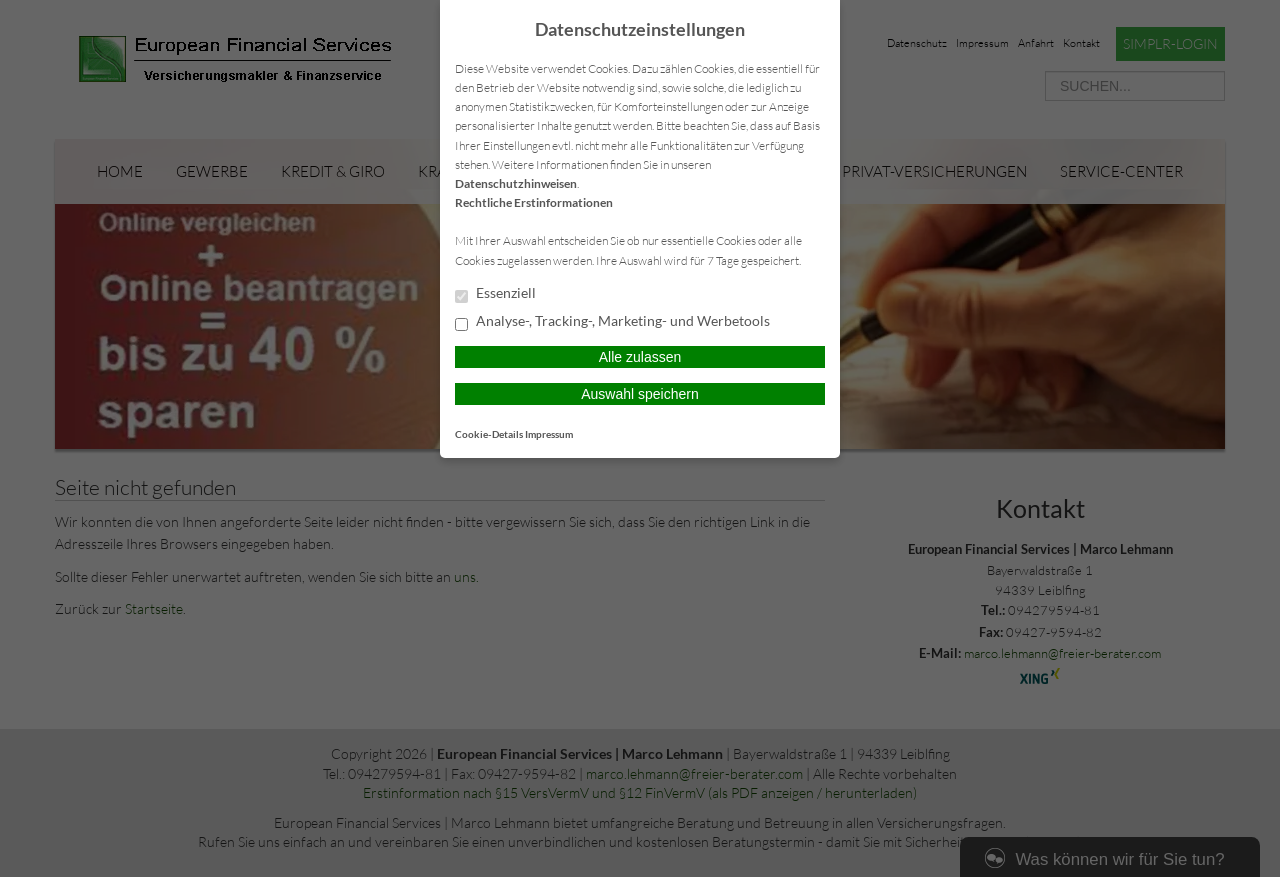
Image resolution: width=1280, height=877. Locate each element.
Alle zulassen (640, 357)
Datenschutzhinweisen (516, 183)
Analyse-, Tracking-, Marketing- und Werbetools (612, 322)
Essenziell (495, 294)
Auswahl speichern (640, 394)
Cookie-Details (489, 434)
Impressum (549, 434)
